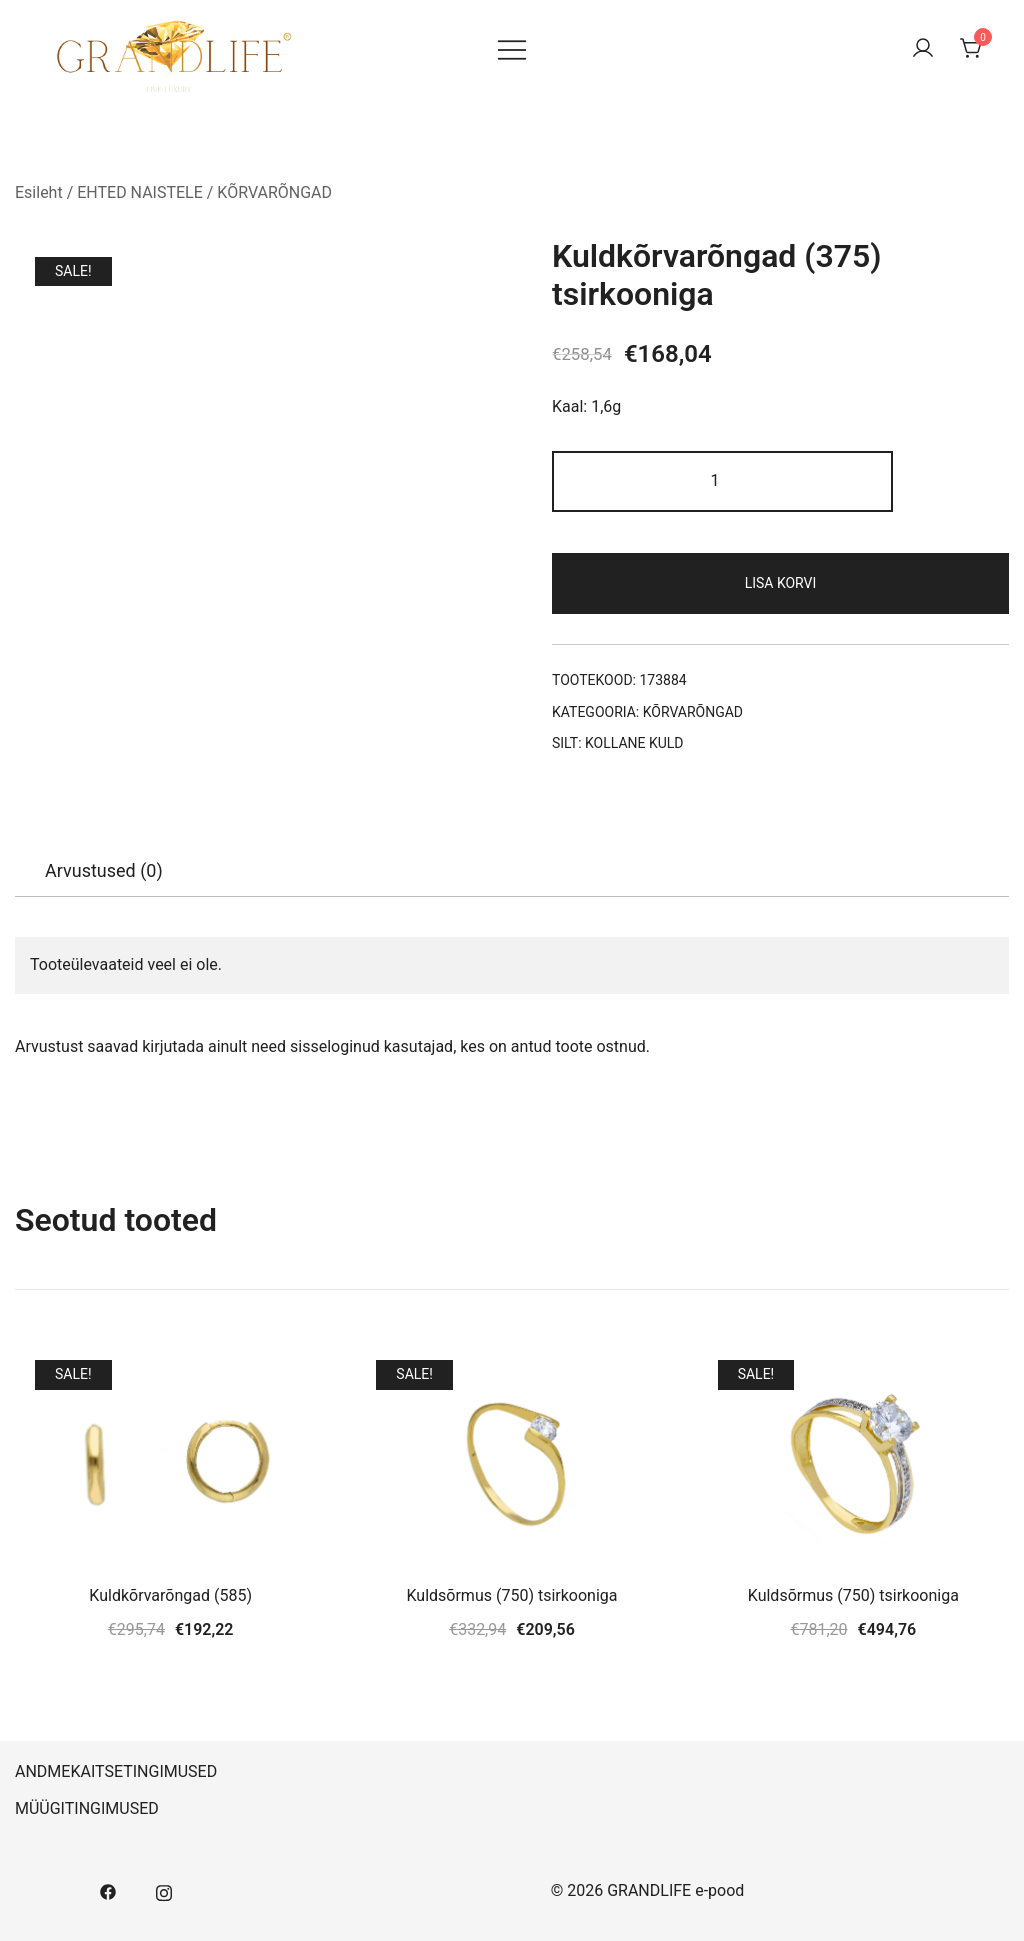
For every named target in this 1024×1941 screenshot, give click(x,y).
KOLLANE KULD (634, 743)
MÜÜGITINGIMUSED (87, 1808)
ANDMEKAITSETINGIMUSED (116, 1771)
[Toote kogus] (722, 481)
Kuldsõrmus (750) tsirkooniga (511, 1595)
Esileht (39, 192)
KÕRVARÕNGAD (274, 192)
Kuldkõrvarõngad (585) (170, 1595)
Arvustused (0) (104, 870)
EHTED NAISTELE (140, 192)
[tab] (104, 871)
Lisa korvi (781, 583)
